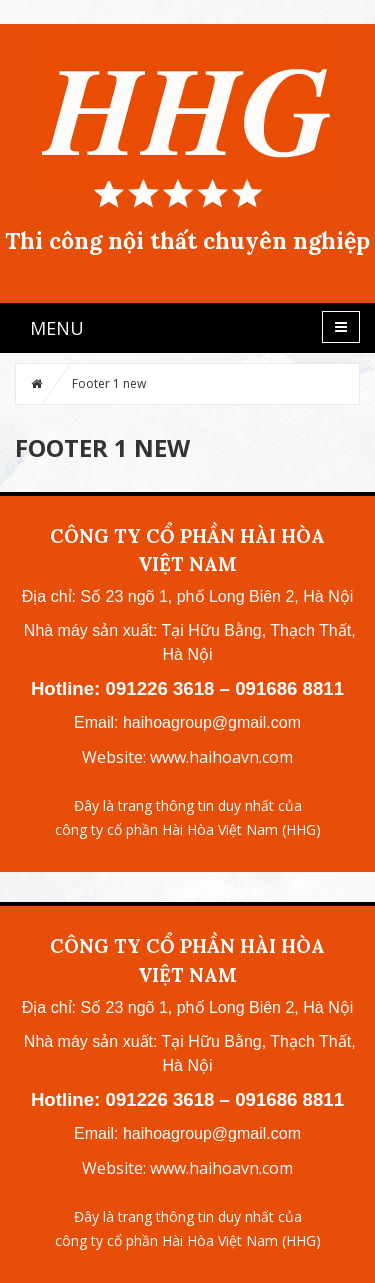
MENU (57, 328)
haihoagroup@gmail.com (212, 722)
